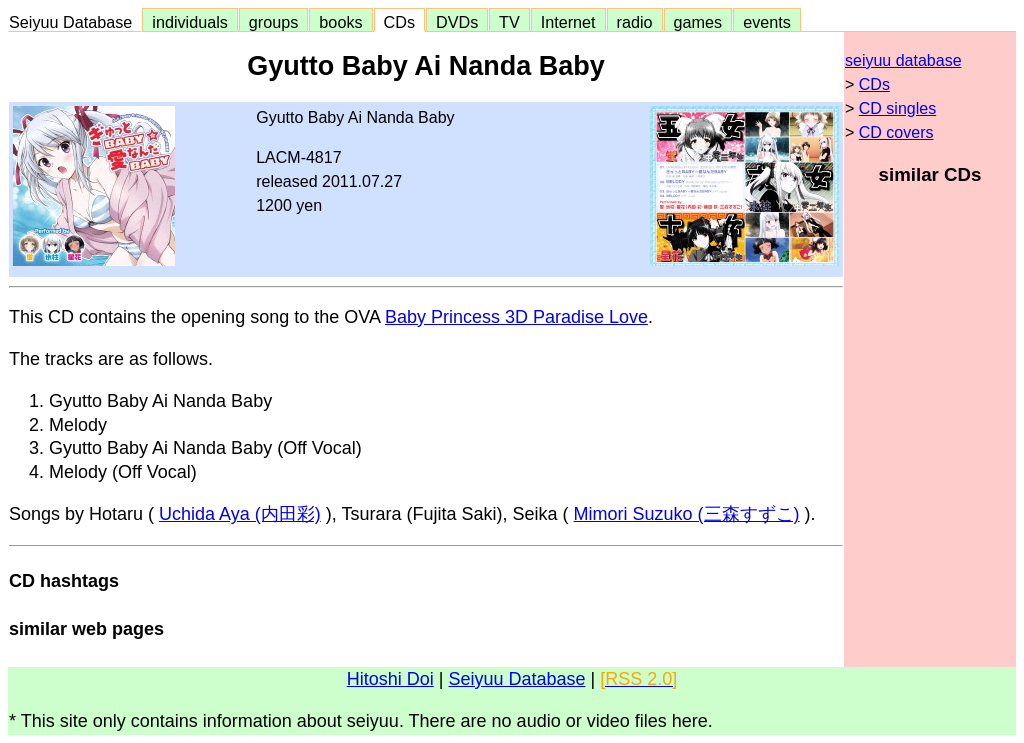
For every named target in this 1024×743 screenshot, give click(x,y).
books (340, 22)
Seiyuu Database (75, 22)
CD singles (897, 108)
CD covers (896, 132)
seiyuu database (903, 60)
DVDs (457, 22)
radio (635, 22)
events (767, 22)
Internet (568, 22)
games (698, 22)
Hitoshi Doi (390, 679)
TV (509, 22)
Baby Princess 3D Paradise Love (516, 317)
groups (274, 22)
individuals (190, 22)
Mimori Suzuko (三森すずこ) (687, 514)
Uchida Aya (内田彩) (240, 514)
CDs (399, 22)
